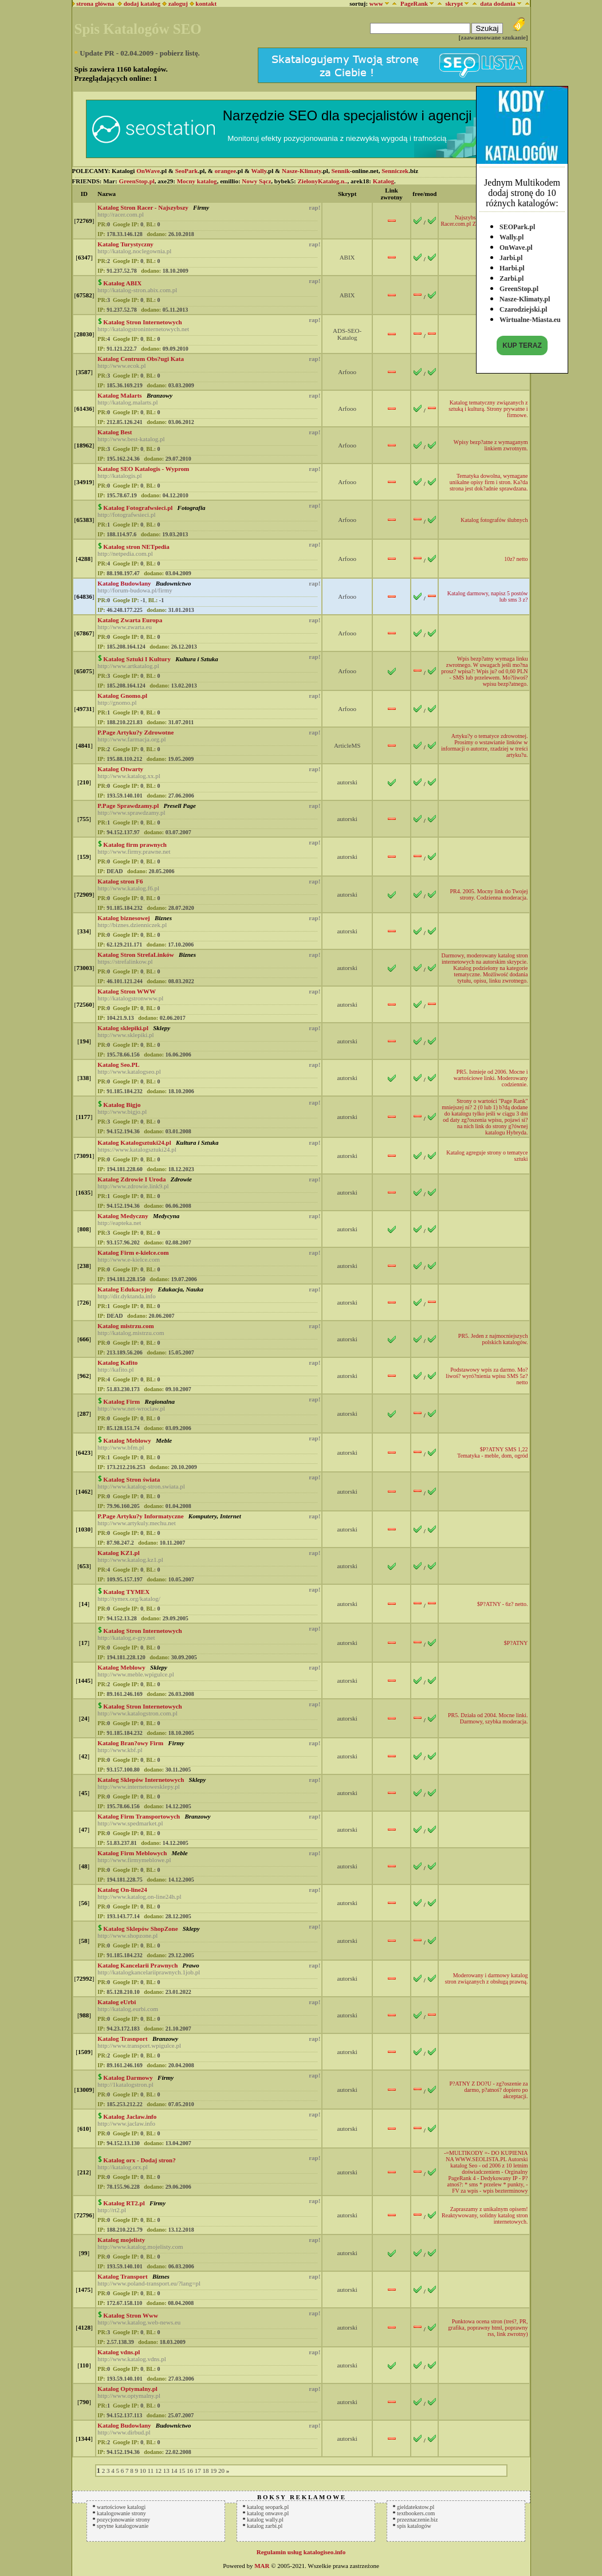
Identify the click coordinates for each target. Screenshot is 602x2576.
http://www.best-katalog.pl (130, 438)
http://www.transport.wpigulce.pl (139, 2045)
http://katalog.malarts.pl (127, 402)
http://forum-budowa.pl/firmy (134, 590)
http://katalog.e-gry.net (126, 1637)
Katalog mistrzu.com (125, 1325)
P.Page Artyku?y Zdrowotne (135, 732)
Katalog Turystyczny (125, 244)
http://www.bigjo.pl (122, 1111)
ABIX (347, 257)
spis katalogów (414, 2526)
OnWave (148, 170)
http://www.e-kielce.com (128, 1259)
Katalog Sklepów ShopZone (140, 1928)
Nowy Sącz (256, 181)
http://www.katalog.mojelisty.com (140, 2246)
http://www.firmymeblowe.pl (134, 1859)
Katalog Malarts (119, 395)
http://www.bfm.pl (120, 1447)
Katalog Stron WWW (126, 991)
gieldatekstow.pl (415, 2507)
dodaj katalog (138, 3)
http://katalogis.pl (119, 475)
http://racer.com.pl (120, 214)
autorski (347, 782)
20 (221, 2470)
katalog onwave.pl (268, 2513)
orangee (225, 170)
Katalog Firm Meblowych (132, 1852)
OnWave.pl (516, 245)
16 (190, 2470)
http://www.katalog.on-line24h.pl (139, 1896)
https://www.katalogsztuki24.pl (136, 1149)
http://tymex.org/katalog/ (128, 1598)
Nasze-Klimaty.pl (524, 296)
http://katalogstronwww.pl (130, 998)
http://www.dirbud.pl (123, 2432)
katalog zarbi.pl (264, 2526)
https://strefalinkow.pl (124, 961)
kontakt (206, 3)
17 (198, 2470)
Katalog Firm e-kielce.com (132, 1252)
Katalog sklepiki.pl (122, 1027)
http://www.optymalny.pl (128, 2395)
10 (143, 2470)
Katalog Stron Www (130, 2315)
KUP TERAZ (521, 343)
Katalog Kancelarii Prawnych (137, 1965)
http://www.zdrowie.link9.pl (132, 1186)
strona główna (94, 3)
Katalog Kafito (117, 1362)
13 (166, 2470)
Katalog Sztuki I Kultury (137, 658)
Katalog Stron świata (131, 1479)
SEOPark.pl (517, 224)
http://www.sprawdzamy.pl (131, 812)
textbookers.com (416, 2513)
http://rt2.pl (111, 2209)
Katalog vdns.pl (118, 2352)
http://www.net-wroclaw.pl (131, 1408)
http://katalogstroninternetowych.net (143, 328)
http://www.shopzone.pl (127, 1935)
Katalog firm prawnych (135, 844)
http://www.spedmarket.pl (130, 1823)
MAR (261, 2565)
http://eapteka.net (119, 1222)
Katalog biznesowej (123, 917)
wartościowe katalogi (121, 2507)
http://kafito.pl (115, 1369)
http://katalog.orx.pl (122, 2166)
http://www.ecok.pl (121, 365)
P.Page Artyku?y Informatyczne (140, 1516)
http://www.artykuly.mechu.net (136, 1522)
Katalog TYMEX (126, 1591)
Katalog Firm (121, 1401)
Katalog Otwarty (120, 768)
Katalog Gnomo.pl (122, 695)
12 (158, 2470)
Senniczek (394, 170)
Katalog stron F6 (120, 881)
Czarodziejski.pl (523, 307)
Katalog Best (114, 432)
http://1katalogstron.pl (125, 2084)
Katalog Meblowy (127, 1440)
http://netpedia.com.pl (125, 553)
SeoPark (186, 170)
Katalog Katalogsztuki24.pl (134, 1142)
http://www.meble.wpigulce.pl (135, 1674)
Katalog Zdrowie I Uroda (131, 1179)
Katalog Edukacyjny (125, 1289)
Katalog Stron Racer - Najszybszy (142, 207)
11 (151, 2470)
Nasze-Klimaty (301, 170)
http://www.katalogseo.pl (129, 1071)
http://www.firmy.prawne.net (133, 851)
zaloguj (178, 3)
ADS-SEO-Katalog (347, 334)
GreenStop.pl (518, 286)
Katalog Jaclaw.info (129, 2116)
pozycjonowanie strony (123, 2519)
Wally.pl (511, 234)
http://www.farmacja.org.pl (131, 739)
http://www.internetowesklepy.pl (138, 1786)
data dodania (497, 3)
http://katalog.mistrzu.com (130, 1332)
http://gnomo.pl (116, 702)
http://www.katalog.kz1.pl (130, 1559)
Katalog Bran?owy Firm (130, 1742)
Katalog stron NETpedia (136, 546)
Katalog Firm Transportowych (138, 1816)
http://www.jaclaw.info (126, 2123)
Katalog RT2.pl (123, 2203)
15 (182, 2470)
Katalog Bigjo (121, 1104)
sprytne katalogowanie (122, 2526)
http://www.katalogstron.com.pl (137, 1713)
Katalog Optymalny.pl (127, 2388)
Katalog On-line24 (122, 1889)
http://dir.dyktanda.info (126, 1296)
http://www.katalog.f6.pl (128, 888)
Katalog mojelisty (121, 2239)
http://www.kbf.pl (119, 1749)
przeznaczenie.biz (417, 2519)
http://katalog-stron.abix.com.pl (137, 289)
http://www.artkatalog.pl (128, 665)
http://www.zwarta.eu (124, 626)
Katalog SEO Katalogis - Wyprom (143, 468)
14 (174, 2470)
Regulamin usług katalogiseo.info (301, 2551)
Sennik (340, 170)
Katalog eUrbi (116, 2001)
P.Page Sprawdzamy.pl (128, 805)
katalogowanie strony (121, 2513)
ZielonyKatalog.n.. (323, 181)
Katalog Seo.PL (118, 1064)
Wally (258, 170)
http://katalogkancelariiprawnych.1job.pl (148, 1972)
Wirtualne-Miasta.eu (530, 317)
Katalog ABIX (122, 283)
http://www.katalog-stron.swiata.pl (140, 1486)
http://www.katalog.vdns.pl (131, 2358)
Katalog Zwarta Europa (129, 619)
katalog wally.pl (265, 2519)
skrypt (454, 3)
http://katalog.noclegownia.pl (134, 251)
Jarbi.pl (510, 255)
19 (213, 2470)
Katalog (383, 181)
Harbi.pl (512, 265)
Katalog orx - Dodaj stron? (139, 2160)
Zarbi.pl (511, 276)
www (376, 3)
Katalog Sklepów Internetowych (140, 1779)
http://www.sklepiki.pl (125, 1034)
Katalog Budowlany (124, 583)
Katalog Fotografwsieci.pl (137, 507)
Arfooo (347, 371)
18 (205, 2470)
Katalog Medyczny (122, 1215)
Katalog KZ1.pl (118, 1552)
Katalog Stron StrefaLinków (135, 954)
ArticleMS (347, 745)
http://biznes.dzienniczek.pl (132, 924)
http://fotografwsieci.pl (126, 514)
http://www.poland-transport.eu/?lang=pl (148, 2283)
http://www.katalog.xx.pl (128, 775)
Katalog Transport (122, 2276)
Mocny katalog (197, 181)
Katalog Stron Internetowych (142, 322)
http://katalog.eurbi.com (127, 2008)
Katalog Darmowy (127, 2077)
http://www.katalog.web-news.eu (138, 2322)
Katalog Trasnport (122, 2038)
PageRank (414, 3)
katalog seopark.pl (268, 2507)
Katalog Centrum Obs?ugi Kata (140, 358)
